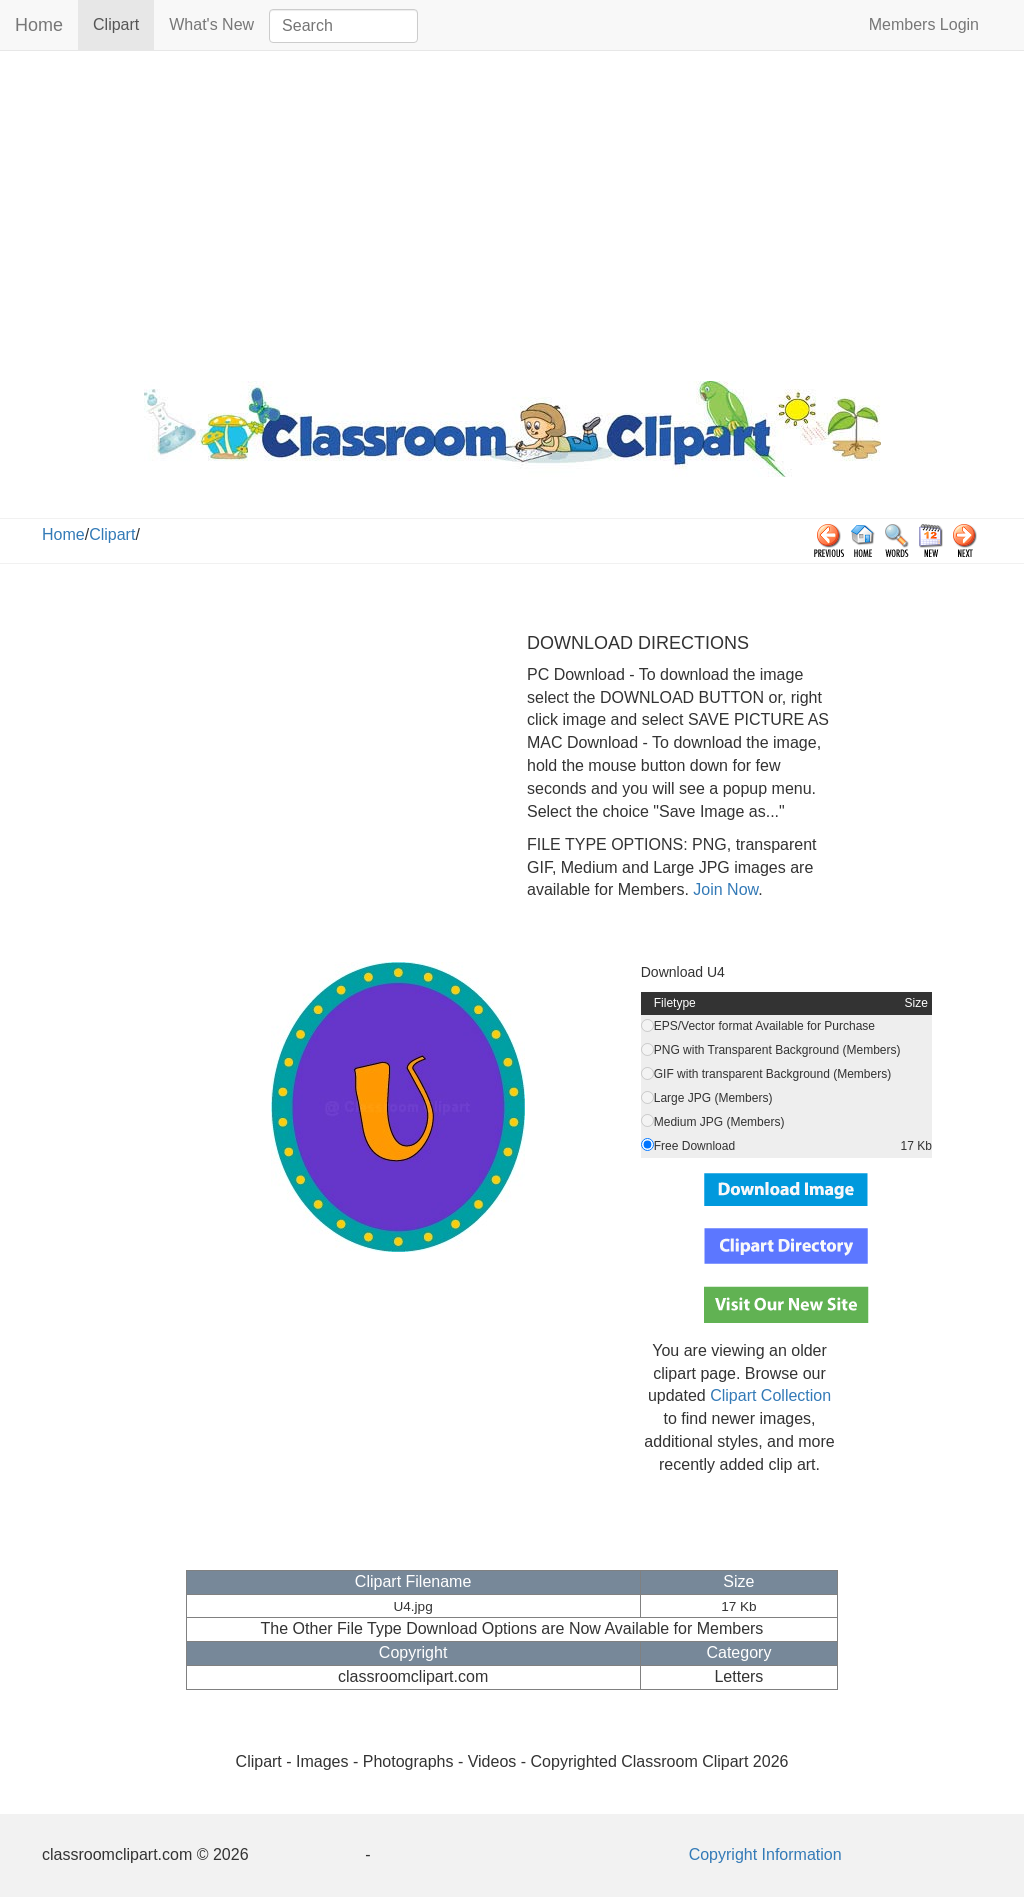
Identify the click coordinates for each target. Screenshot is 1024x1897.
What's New (211, 24)
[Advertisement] (512, 211)
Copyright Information (765, 1854)
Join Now (723, 889)
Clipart (123, 23)
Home (39, 25)
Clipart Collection (770, 1395)
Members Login (924, 24)
